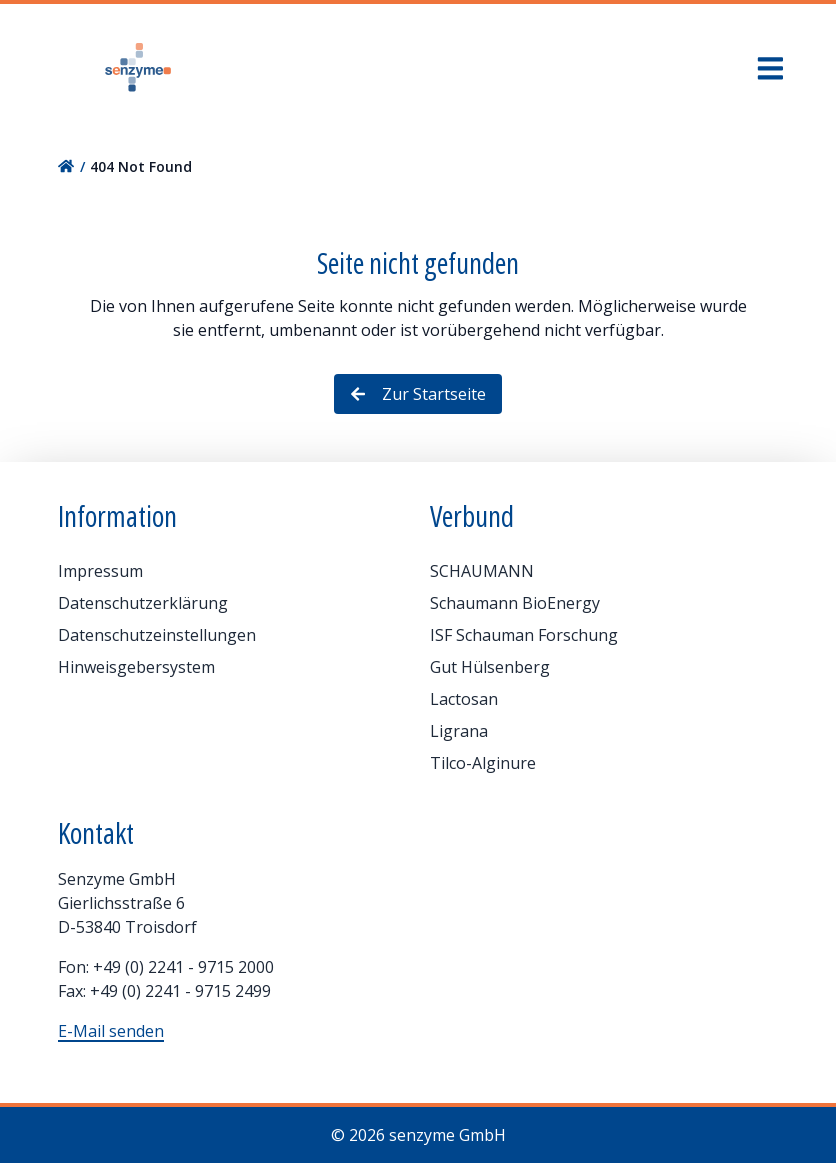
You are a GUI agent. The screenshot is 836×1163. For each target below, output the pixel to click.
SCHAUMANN (482, 571)
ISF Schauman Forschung (524, 635)
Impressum (100, 571)
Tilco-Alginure (483, 763)
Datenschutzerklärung (143, 603)
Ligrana (459, 731)
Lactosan (464, 699)
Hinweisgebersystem (136, 667)
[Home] (138, 68)
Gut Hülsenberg (490, 667)
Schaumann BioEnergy (515, 603)
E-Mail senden (111, 1031)
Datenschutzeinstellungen (157, 635)
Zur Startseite (418, 394)
